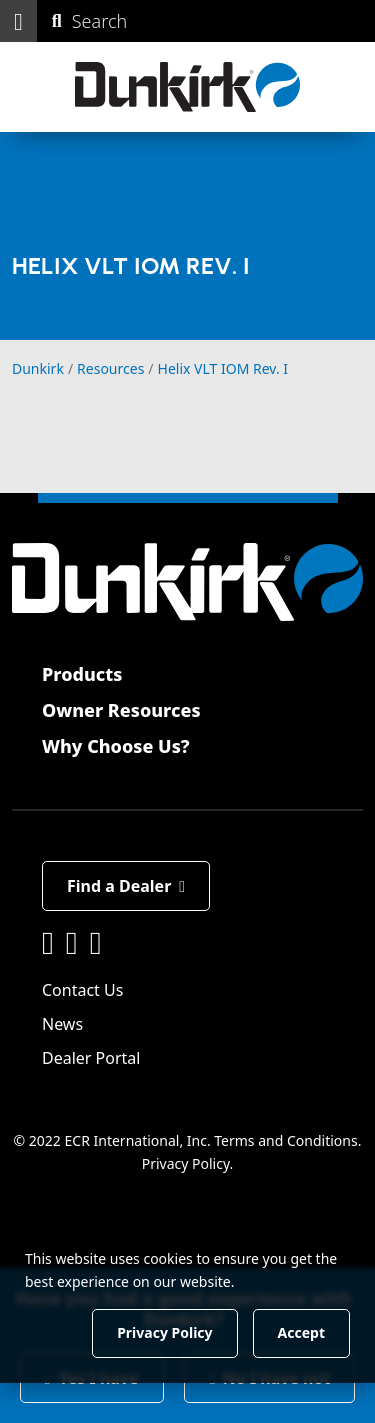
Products (82, 674)
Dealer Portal (91, 1058)
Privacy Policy (186, 1163)
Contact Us (82, 990)
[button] (18, 21)
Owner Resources (121, 710)
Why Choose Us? (116, 746)
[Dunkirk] (187, 87)
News (62, 1024)
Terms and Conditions (285, 1140)
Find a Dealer (126, 886)
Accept (301, 1332)
